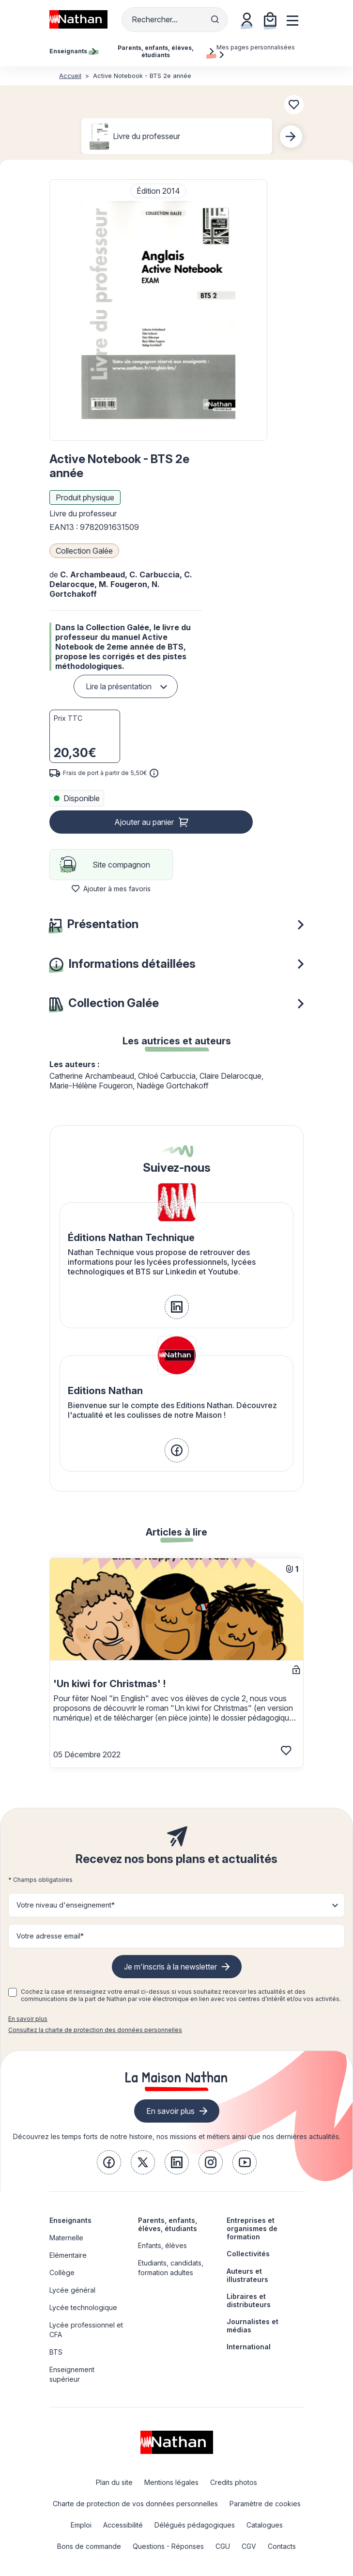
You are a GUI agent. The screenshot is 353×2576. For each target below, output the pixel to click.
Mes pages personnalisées (255, 51)
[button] (158, 310)
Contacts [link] (282, 2546)
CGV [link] (249, 2546)
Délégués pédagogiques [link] (194, 2525)
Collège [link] (62, 2272)
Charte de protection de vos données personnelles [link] (135, 2503)
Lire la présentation (119, 686)
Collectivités (248, 2254)
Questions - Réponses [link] (168, 2546)
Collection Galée (84, 551)
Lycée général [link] (72, 2290)
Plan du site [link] (114, 2482)
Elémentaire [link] (68, 2255)
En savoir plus (27, 2018)
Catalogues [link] (264, 2525)
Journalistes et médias (252, 2325)
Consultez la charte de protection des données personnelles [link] (95, 2029)
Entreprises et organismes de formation (252, 2228)
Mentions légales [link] (171, 2482)
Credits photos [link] (233, 2482)
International (249, 2347)
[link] (177, 1307)
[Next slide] (291, 136)
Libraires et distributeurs (249, 2300)
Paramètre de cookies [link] (265, 2503)
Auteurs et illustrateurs (247, 2275)
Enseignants (70, 2220)
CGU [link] (222, 2546)
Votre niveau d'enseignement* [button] (65, 1905)
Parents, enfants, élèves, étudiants (167, 2224)
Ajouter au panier (144, 822)
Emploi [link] (81, 2525)
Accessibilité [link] (123, 2525)
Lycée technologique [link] (83, 2307)
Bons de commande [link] (89, 2546)
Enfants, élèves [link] (162, 2245)
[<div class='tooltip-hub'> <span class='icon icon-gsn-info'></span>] (154, 773)
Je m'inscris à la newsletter (170, 1966)
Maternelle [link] (66, 2238)
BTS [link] (55, 2352)
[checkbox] (12, 1992)
